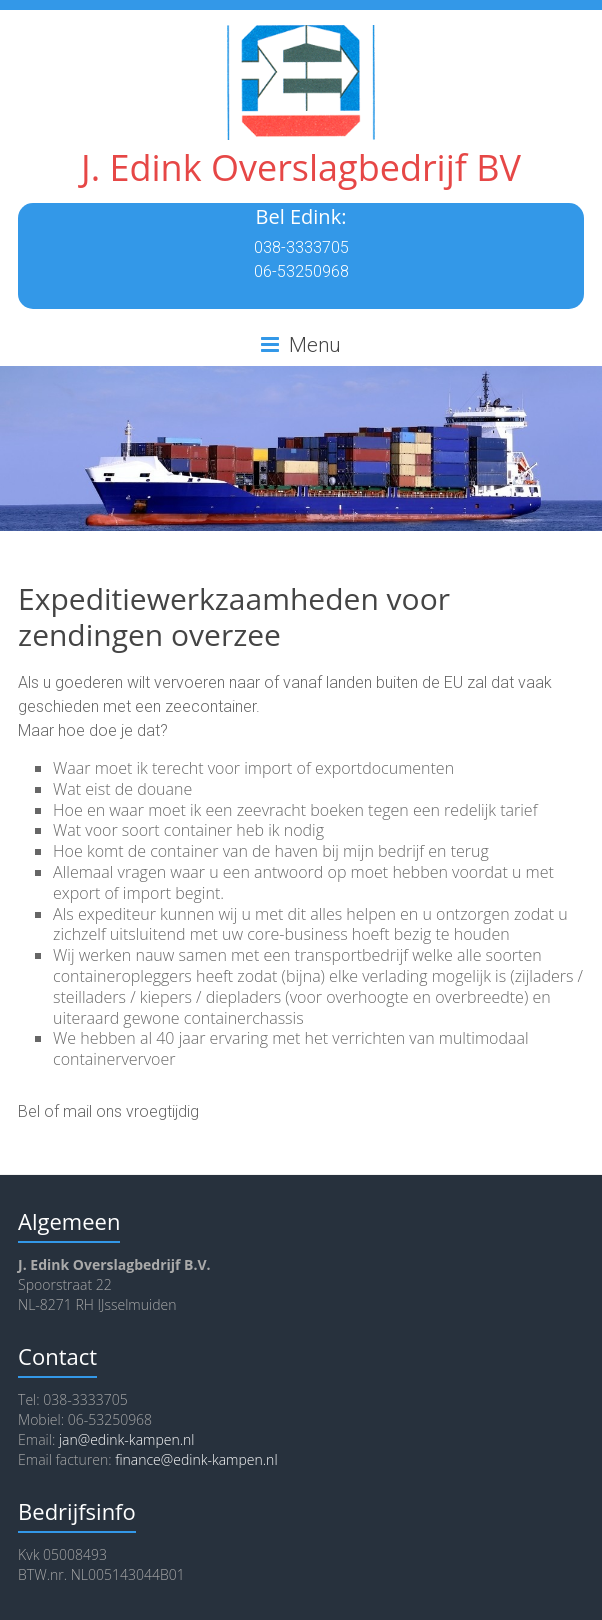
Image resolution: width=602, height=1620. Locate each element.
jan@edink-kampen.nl (127, 1439)
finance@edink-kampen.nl (196, 1459)
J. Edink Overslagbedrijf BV (301, 167)
